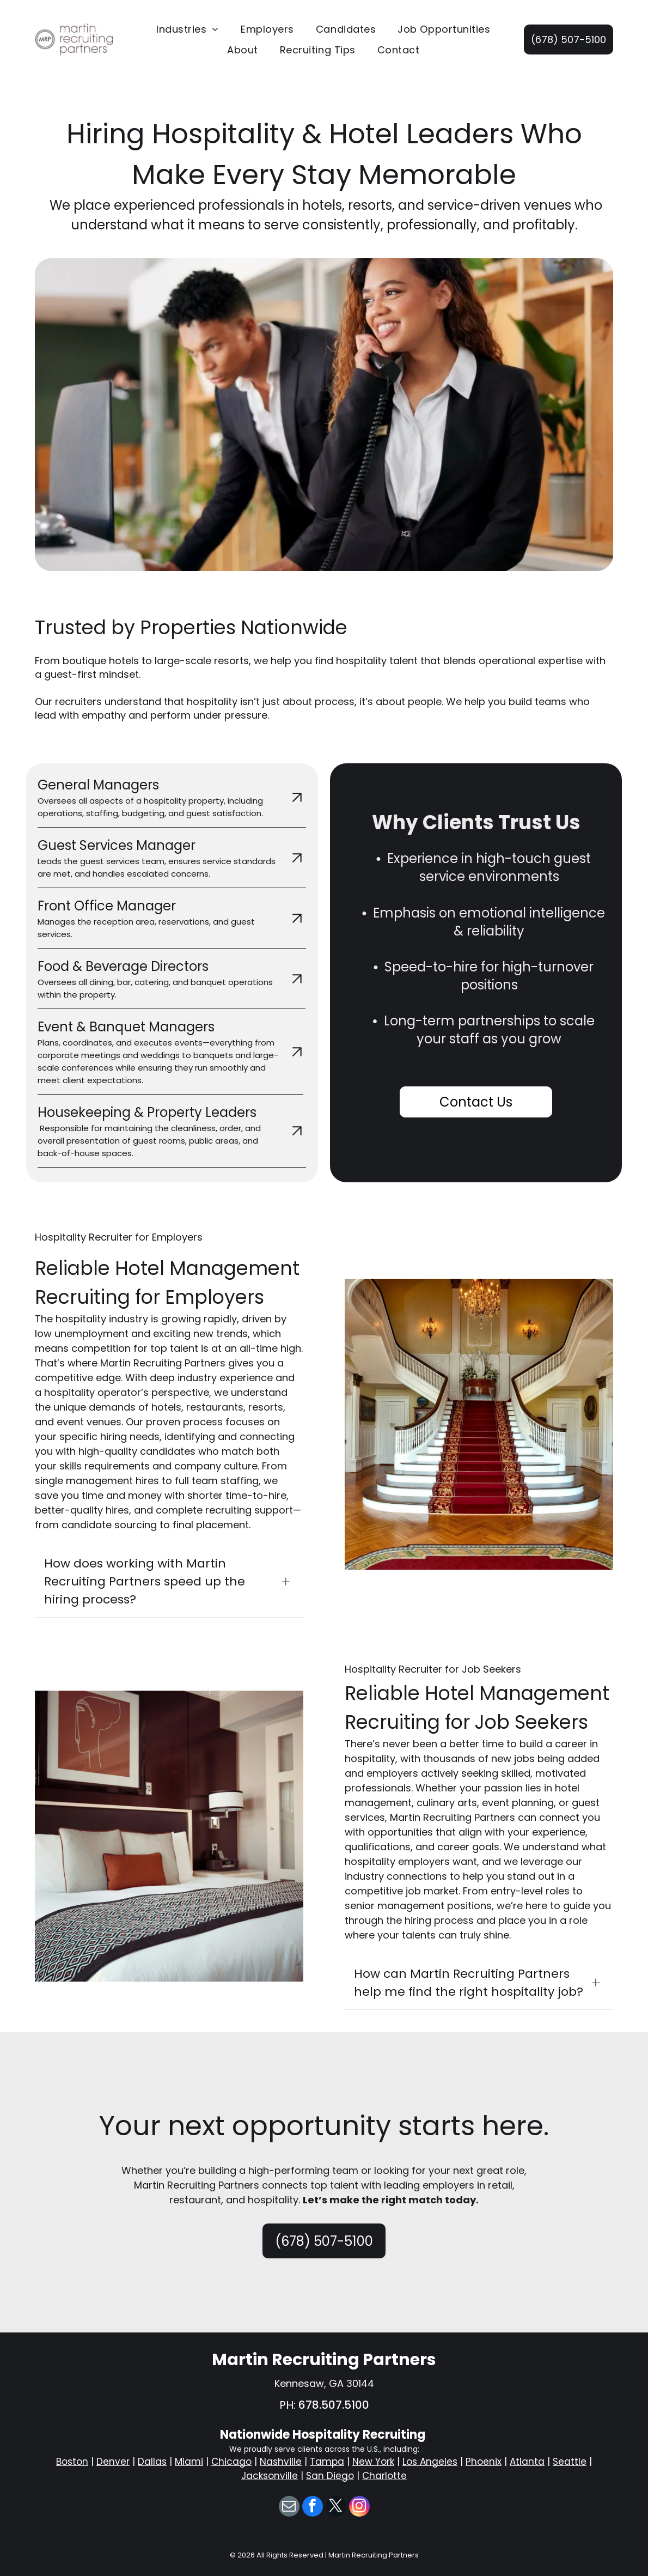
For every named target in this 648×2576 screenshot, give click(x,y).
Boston (72, 2461)
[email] (289, 2507)
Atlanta (527, 2461)
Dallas (152, 2461)
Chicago (231, 2461)
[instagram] (359, 2507)
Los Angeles (429, 2461)
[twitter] (336, 2507)
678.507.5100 (333, 2405)
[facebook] (312, 2507)
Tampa (327, 2461)
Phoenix (484, 2461)
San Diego (330, 2475)
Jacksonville (269, 2475)
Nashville (281, 2461)
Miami (189, 2461)
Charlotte (384, 2475)
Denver (113, 2461)
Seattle (569, 2461)
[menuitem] (187, 29)
